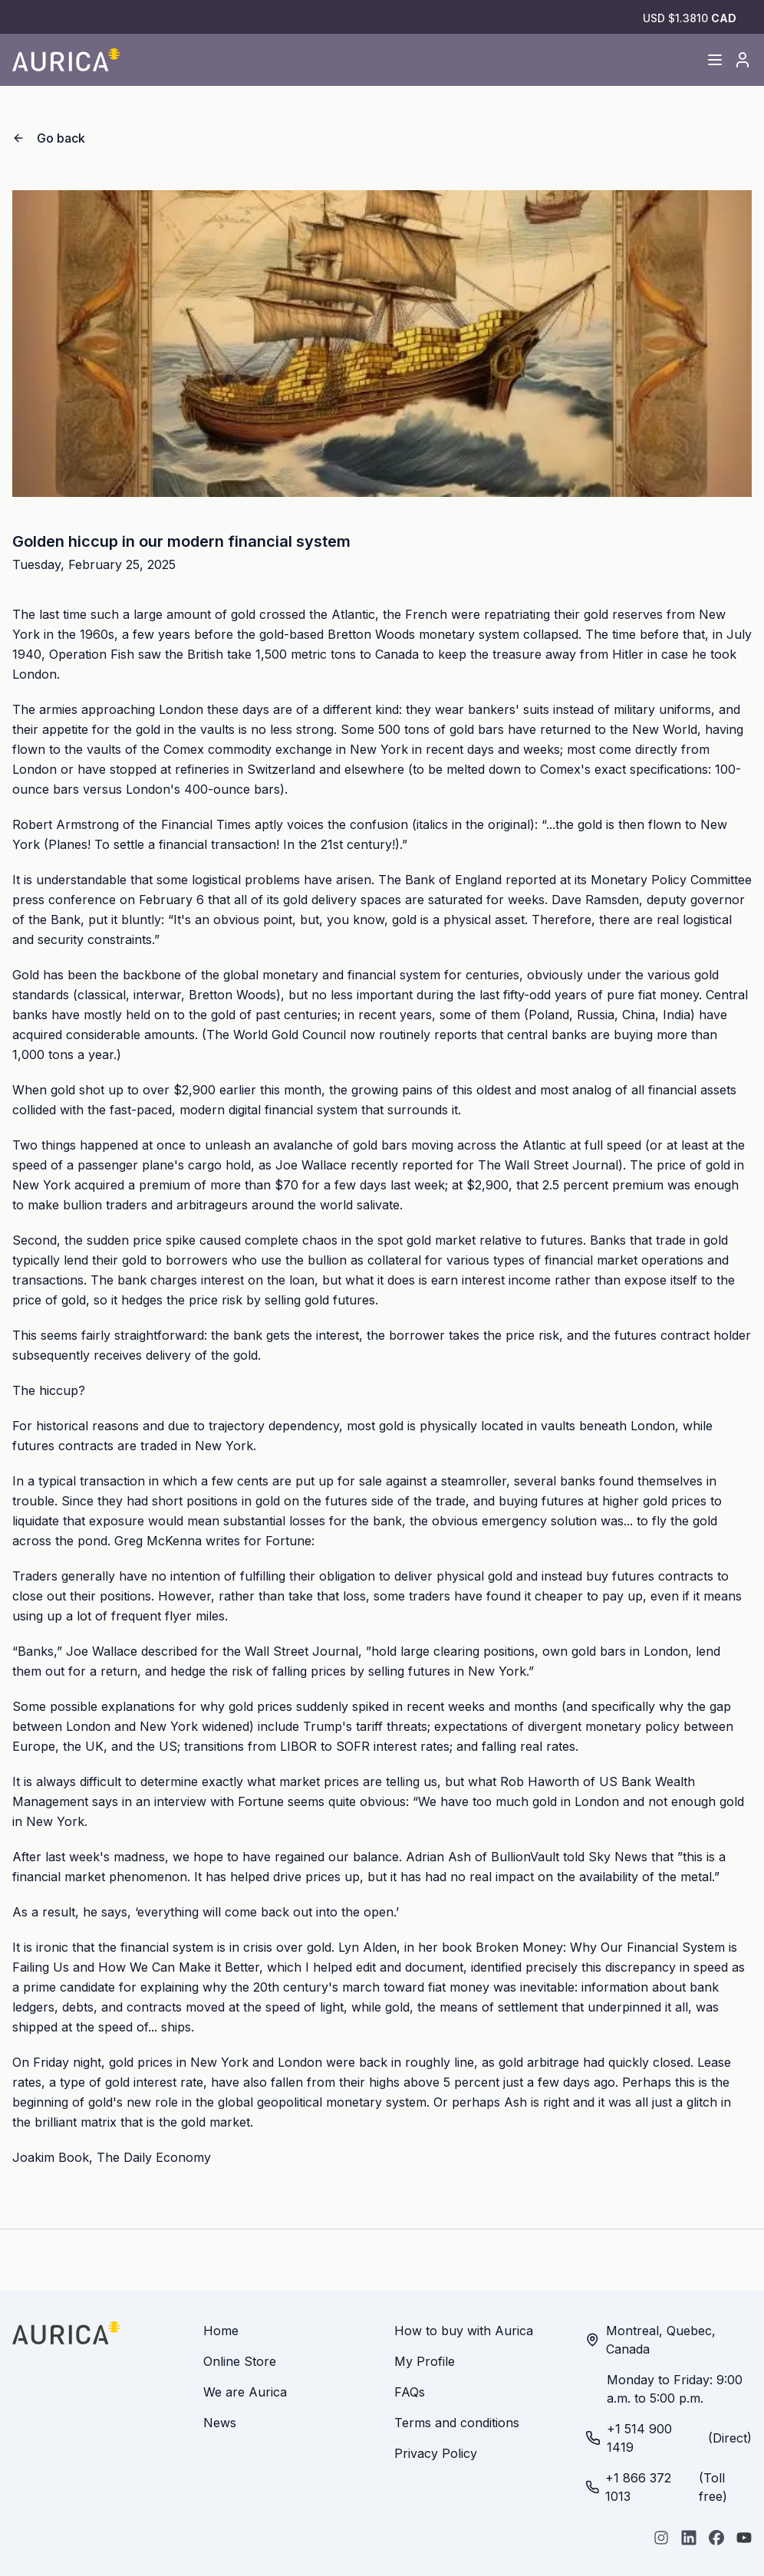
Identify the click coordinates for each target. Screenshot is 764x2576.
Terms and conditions (456, 2422)
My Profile (424, 2361)
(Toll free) (656, 2487)
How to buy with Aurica (463, 2330)
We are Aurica (245, 2392)
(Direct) (668, 2438)
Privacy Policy (435, 2453)
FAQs (409, 2392)
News (219, 2422)
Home (221, 2330)
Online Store (239, 2361)
